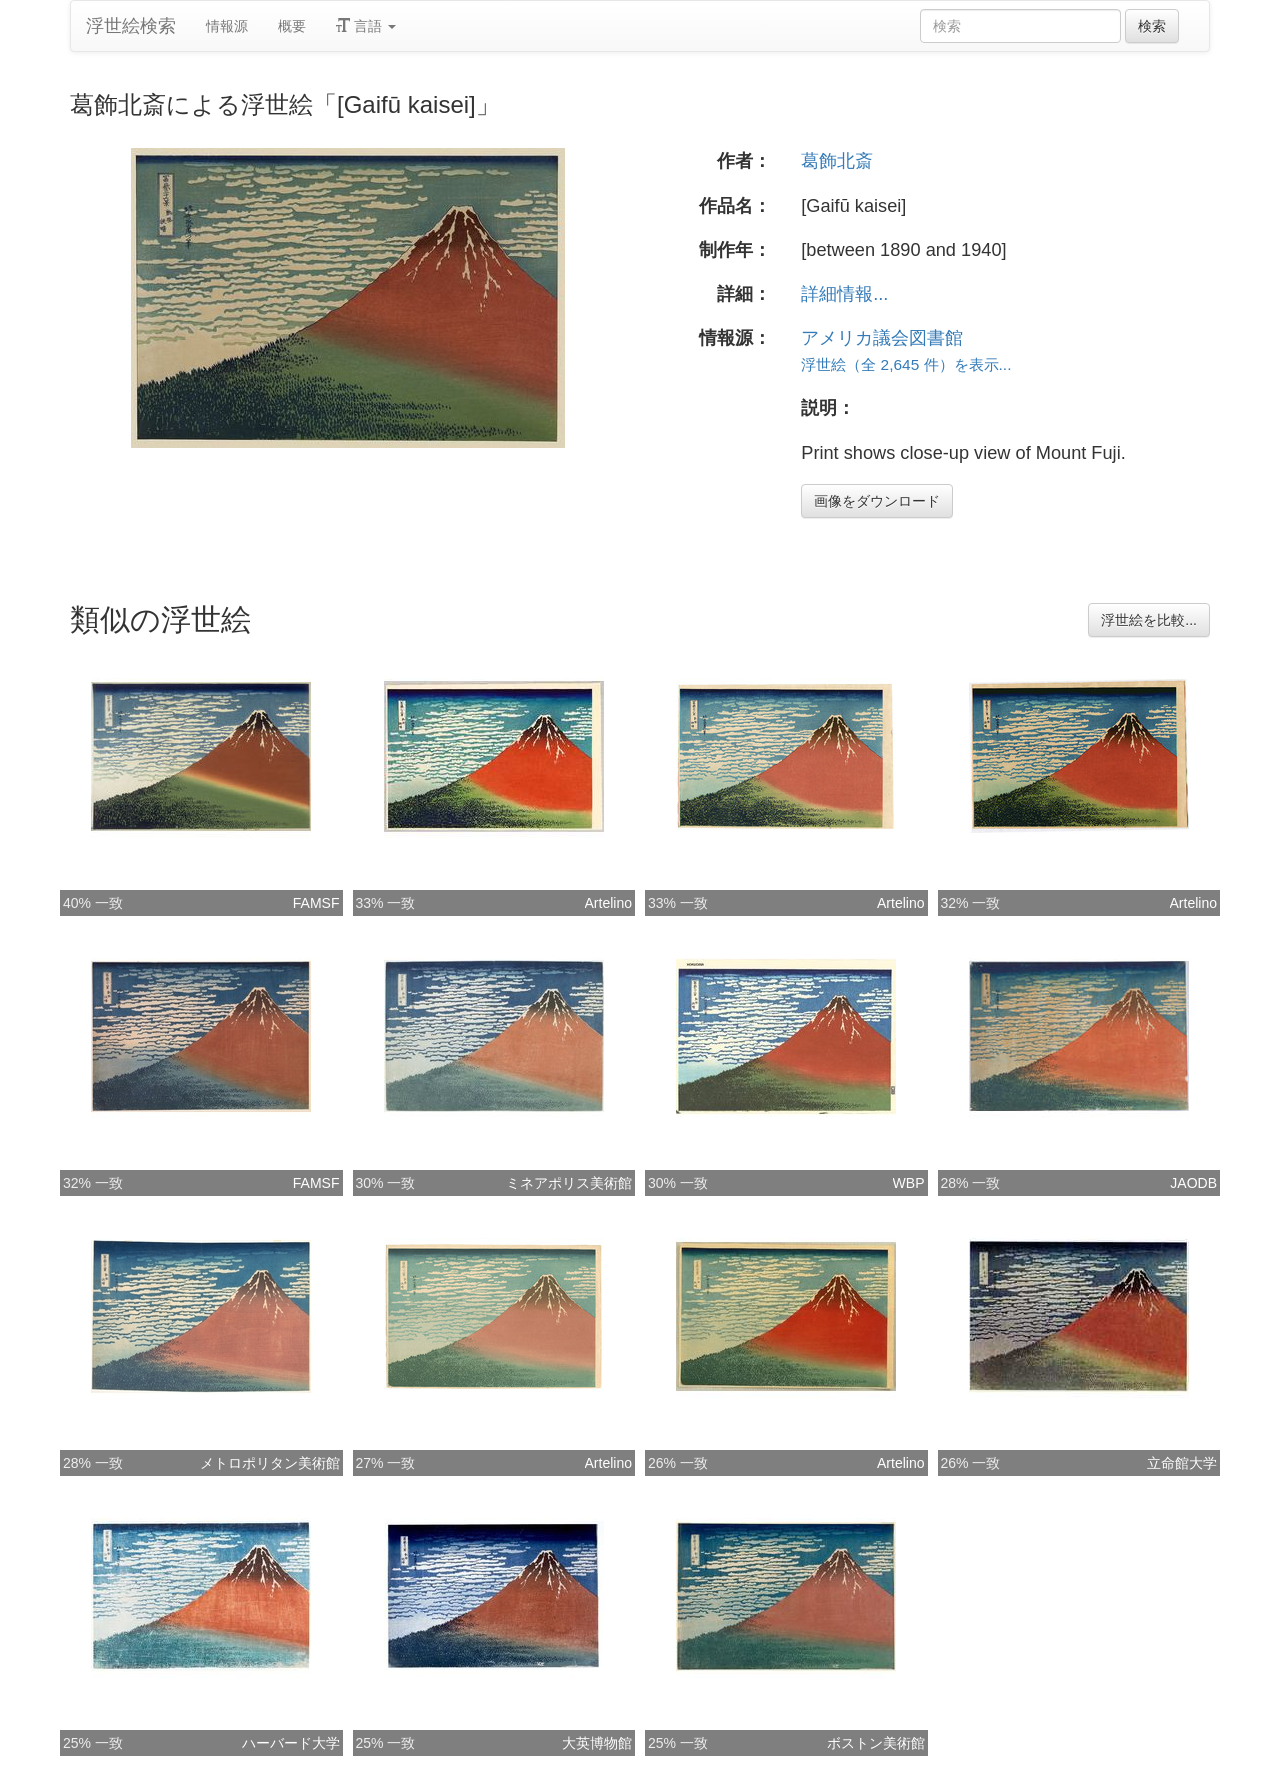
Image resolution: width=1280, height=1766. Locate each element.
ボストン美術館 (876, 1743)
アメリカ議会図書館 (882, 338)
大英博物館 (597, 1743)
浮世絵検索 (131, 26)
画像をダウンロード (877, 501)
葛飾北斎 (837, 161)
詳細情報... (844, 294)
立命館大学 (1182, 1463)
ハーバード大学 (291, 1743)
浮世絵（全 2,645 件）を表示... (906, 364)
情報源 (227, 26)
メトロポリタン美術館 (270, 1463)
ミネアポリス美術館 (569, 1183)
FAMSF (316, 903)
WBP (909, 1183)
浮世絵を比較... (1149, 620)
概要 (292, 26)
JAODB (1193, 1183)
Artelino (608, 903)
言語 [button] (366, 26)
